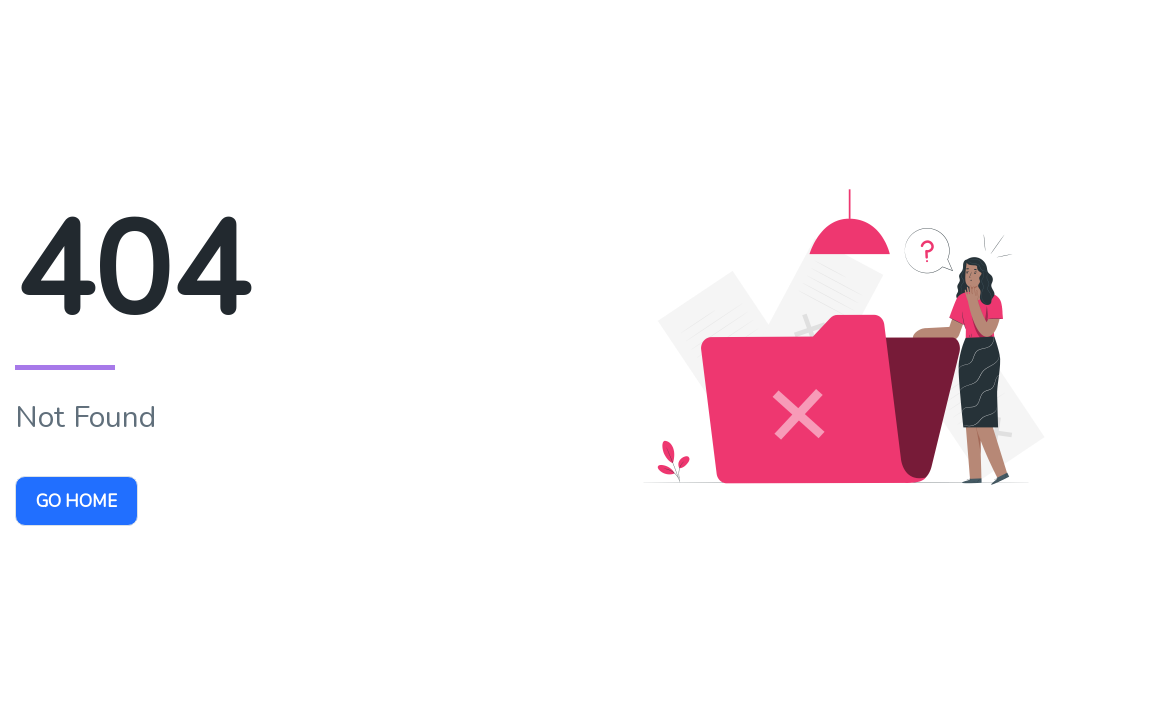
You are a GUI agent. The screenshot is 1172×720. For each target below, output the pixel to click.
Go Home (76, 501)
